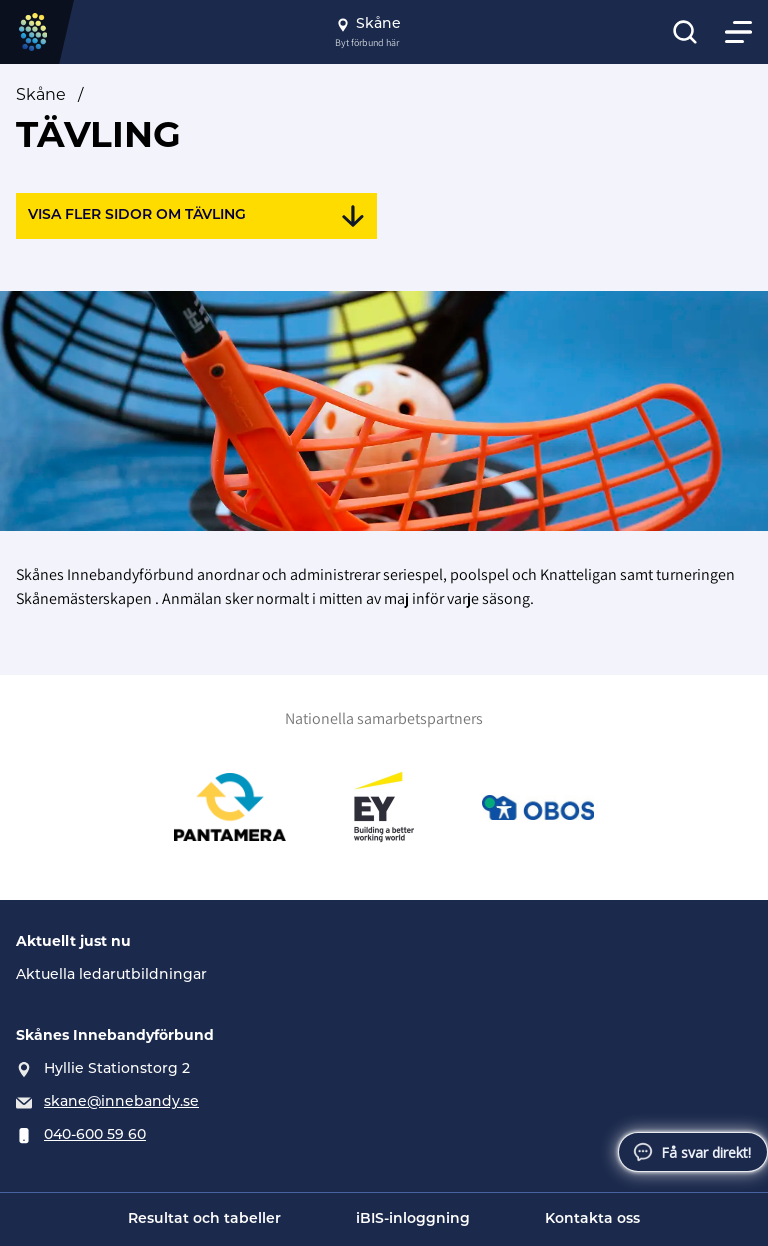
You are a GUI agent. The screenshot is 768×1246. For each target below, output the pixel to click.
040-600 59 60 (95, 1135)
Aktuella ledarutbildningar (111, 975)
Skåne (41, 96)
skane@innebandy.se (121, 1102)
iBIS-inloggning (413, 1219)
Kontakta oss (592, 1219)
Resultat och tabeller (204, 1219)
